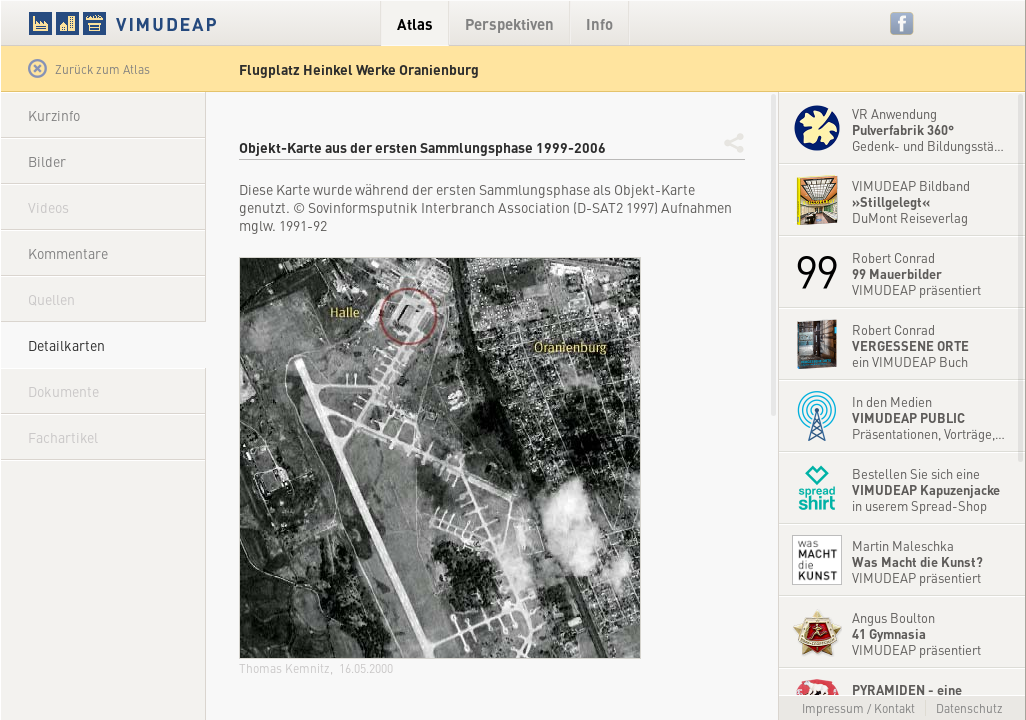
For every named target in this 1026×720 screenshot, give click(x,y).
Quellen (51, 299)
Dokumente (63, 391)
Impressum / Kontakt (858, 708)
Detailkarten (66, 345)
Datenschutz (969, 708)
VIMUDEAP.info (161, 23)
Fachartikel (63, 437)
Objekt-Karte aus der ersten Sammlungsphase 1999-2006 (422, 147)
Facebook (902, 23)
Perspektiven (509, 23)
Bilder (47, 161)
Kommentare (68, 253)
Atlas (415, 23)
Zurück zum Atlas (89, 69)
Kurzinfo (54, 115)
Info (599, 23)
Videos (48, 207)
